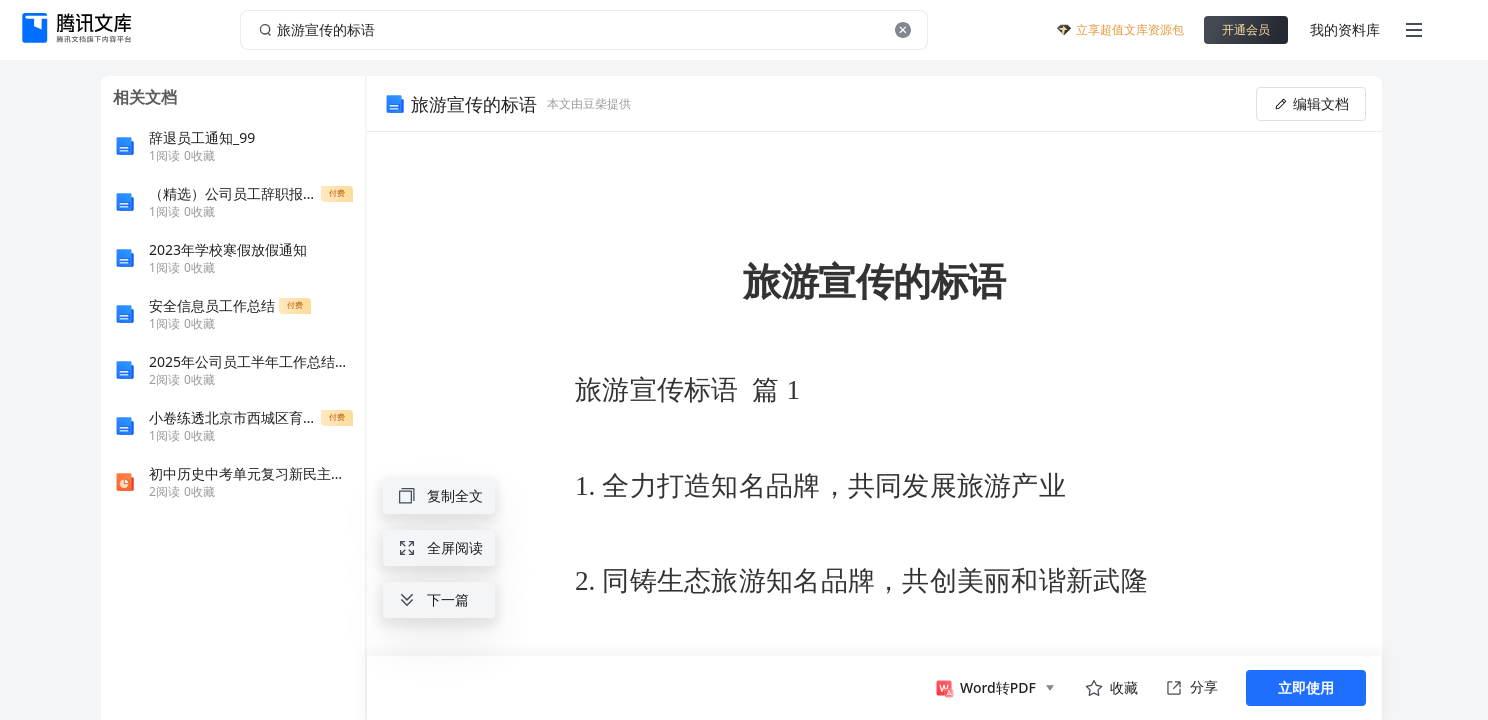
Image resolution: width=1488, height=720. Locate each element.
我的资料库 (1345, 29)
